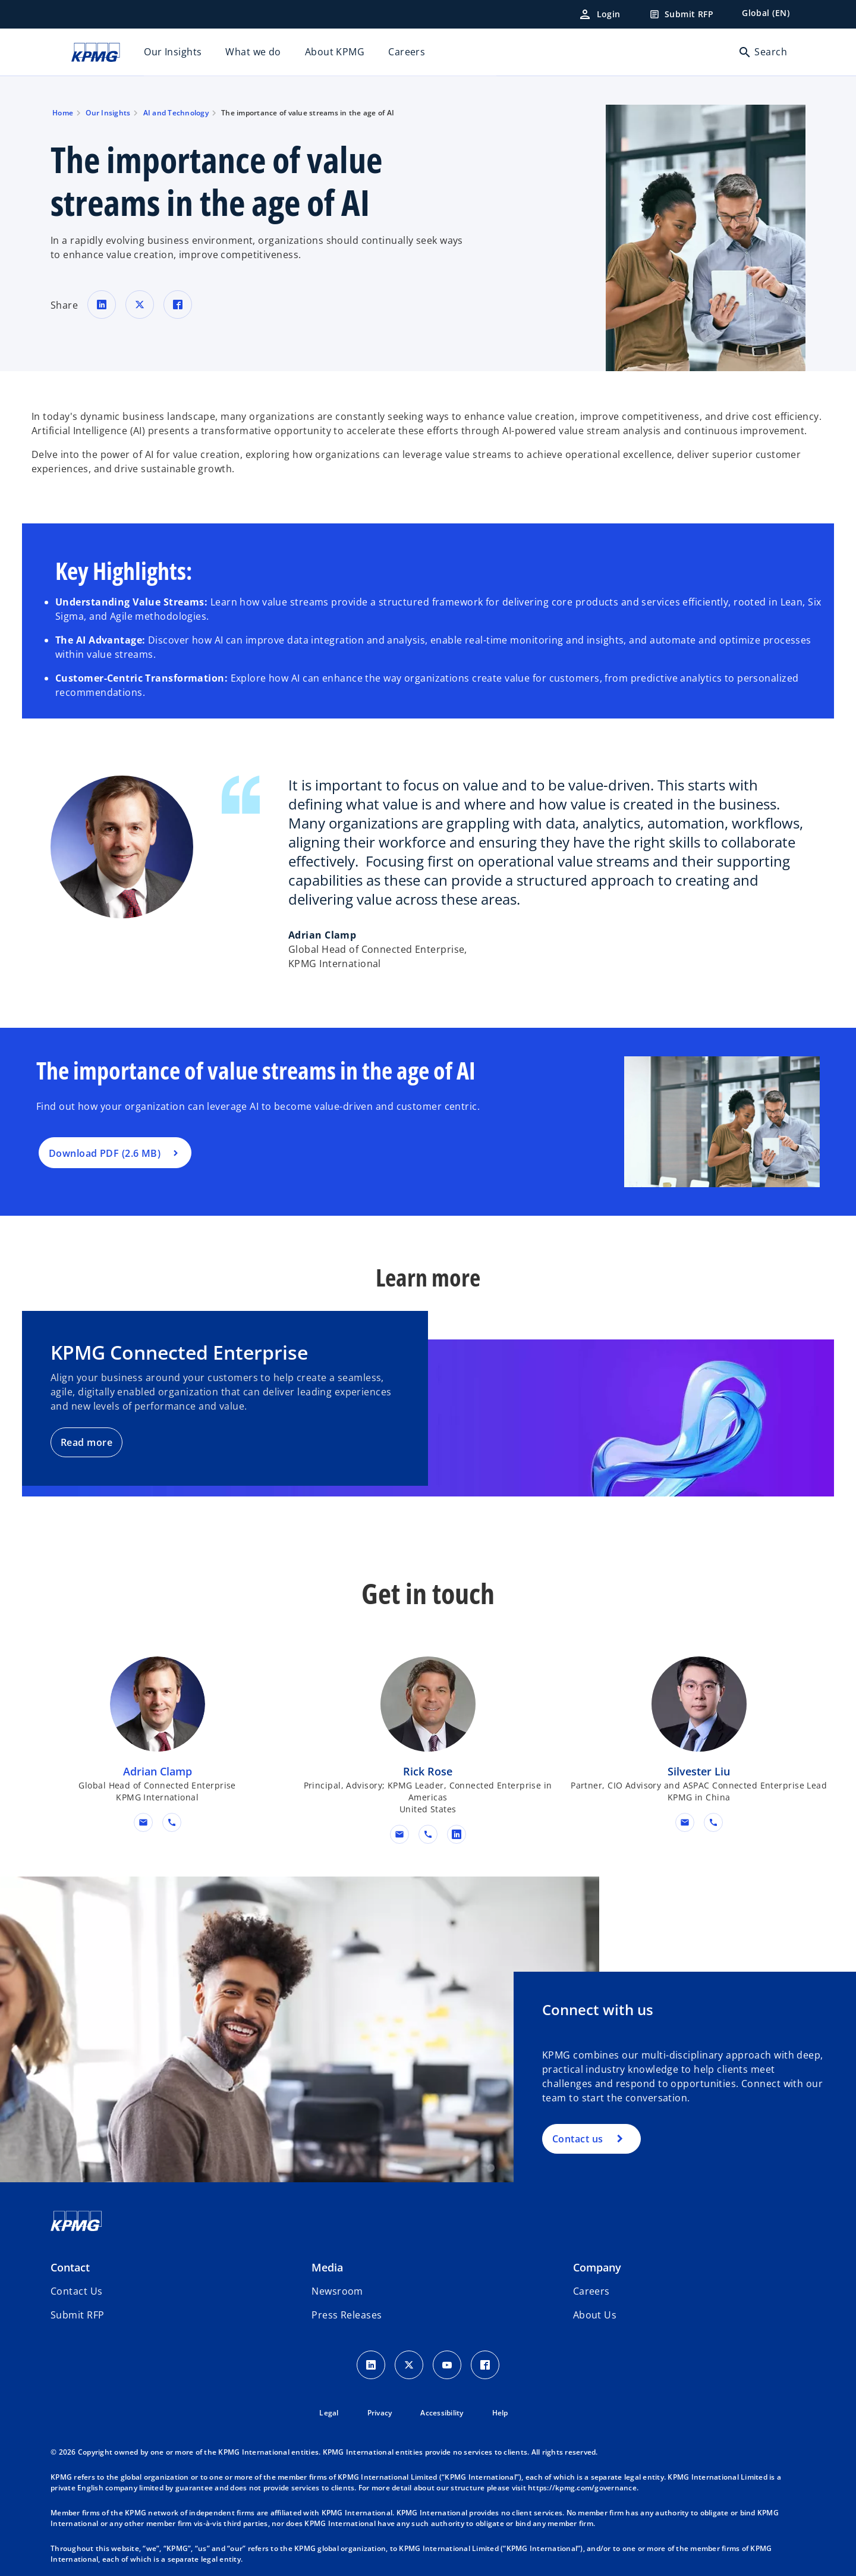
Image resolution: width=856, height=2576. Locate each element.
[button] (143, 1822)
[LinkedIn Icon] (371, 2365)
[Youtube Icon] (447, 2365)
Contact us (577, 2138)
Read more (86, 1442)
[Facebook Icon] (485, 2365)
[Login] (599, 14)
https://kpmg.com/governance (582, 2488)
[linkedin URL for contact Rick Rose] (456, 1834)
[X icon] (409, 2365)
